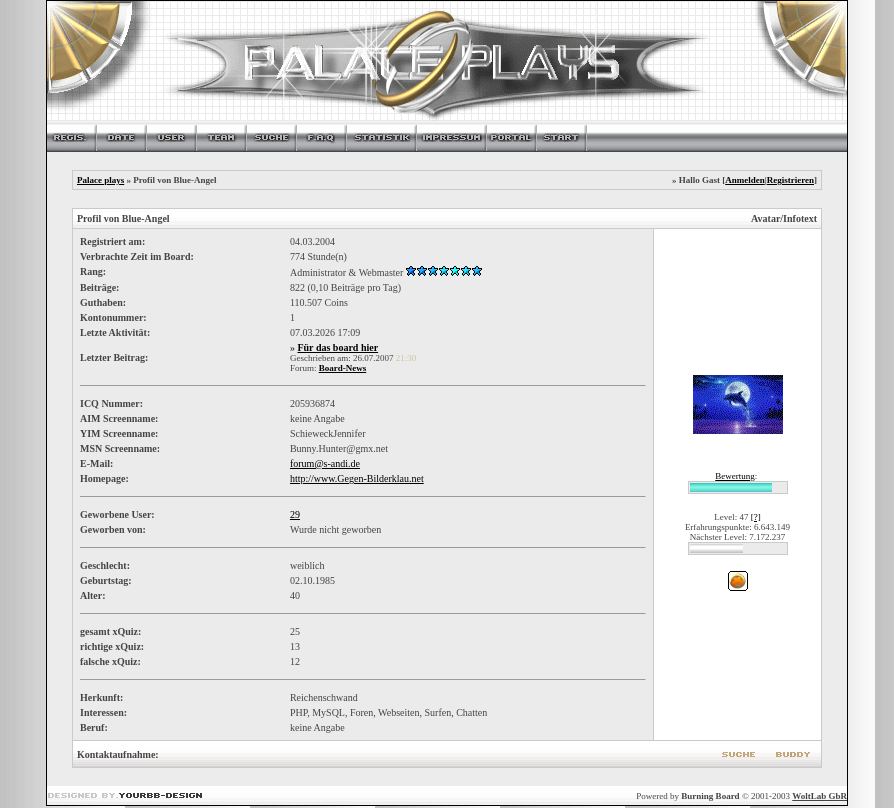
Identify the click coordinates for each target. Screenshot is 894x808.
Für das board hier (337, 347)
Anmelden (745, 180)
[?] (756, 517)
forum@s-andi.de (325, 463)
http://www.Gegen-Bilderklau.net (357, 478)
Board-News (343, 368)
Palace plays (100, 180)
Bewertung (735, 476)
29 (295, 514)
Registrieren (790, 180)
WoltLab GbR (819, 796)
